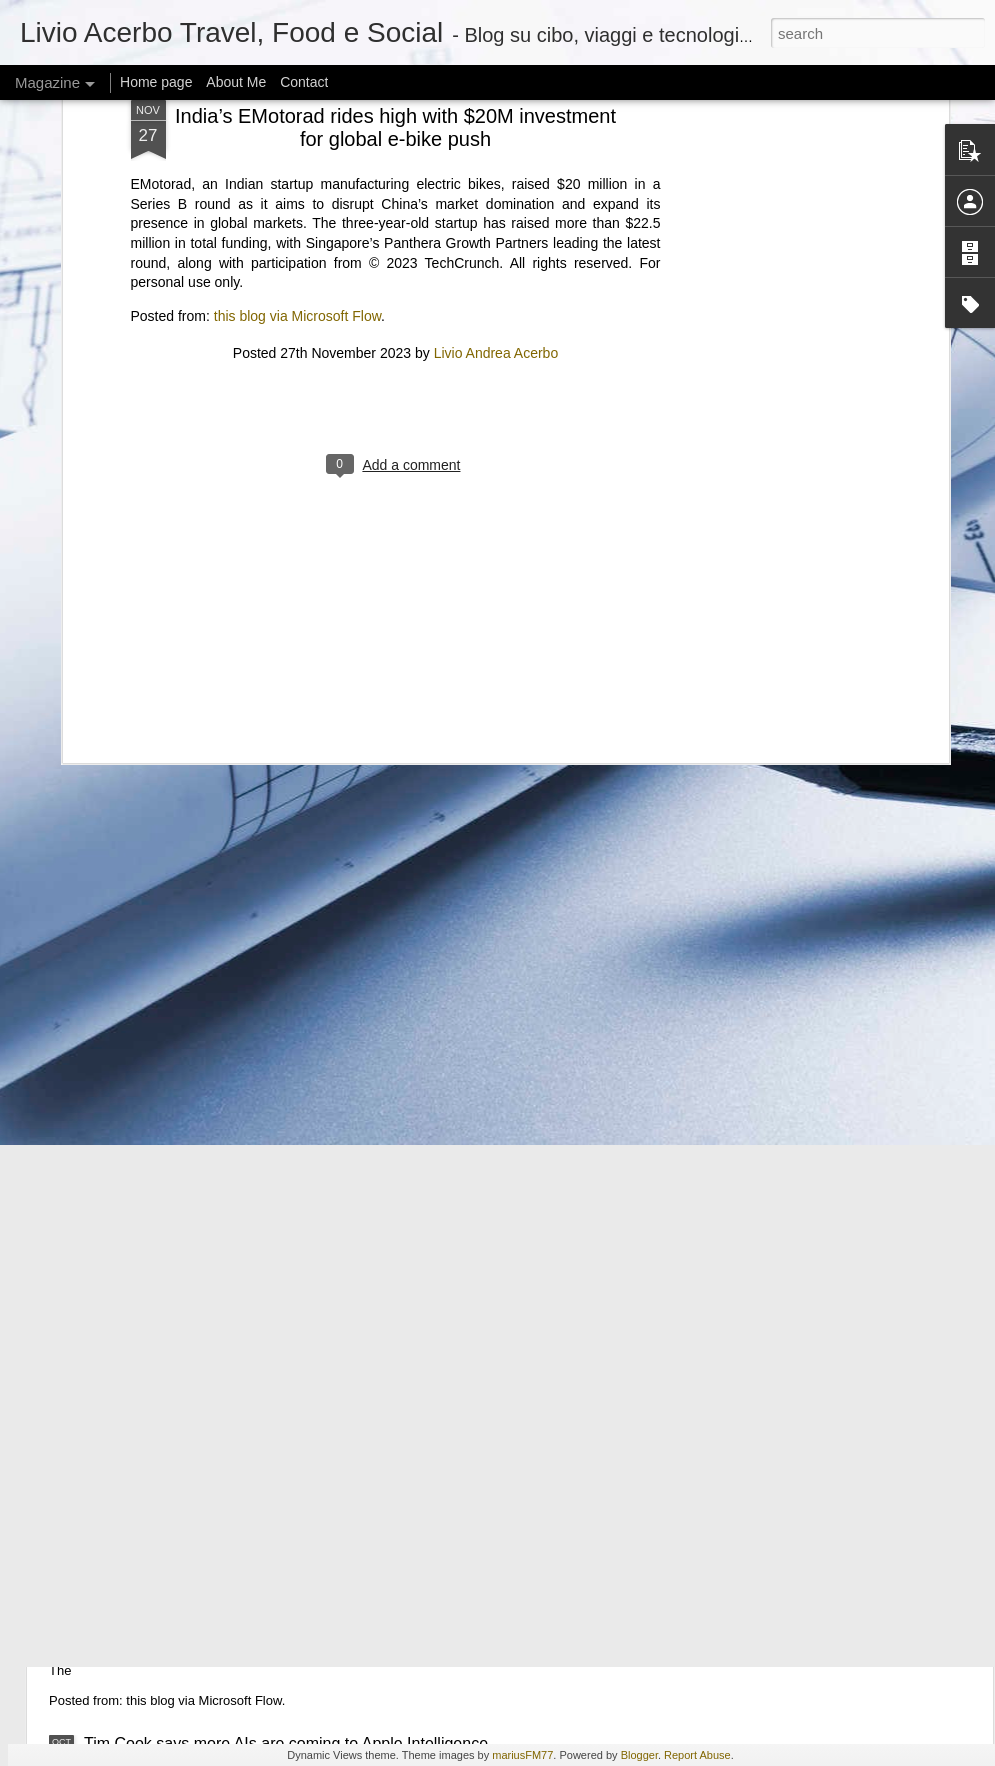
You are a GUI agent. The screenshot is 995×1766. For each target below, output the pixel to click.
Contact (304, 82)
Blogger (639, 1755)
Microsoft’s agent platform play (192, 1604)
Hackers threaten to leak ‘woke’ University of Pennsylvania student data (337, 1087)
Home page (156, 82)
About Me (236, 82)
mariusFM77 (522, 1755)
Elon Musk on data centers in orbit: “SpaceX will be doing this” (303, 1510)
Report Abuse (697, 1755)
